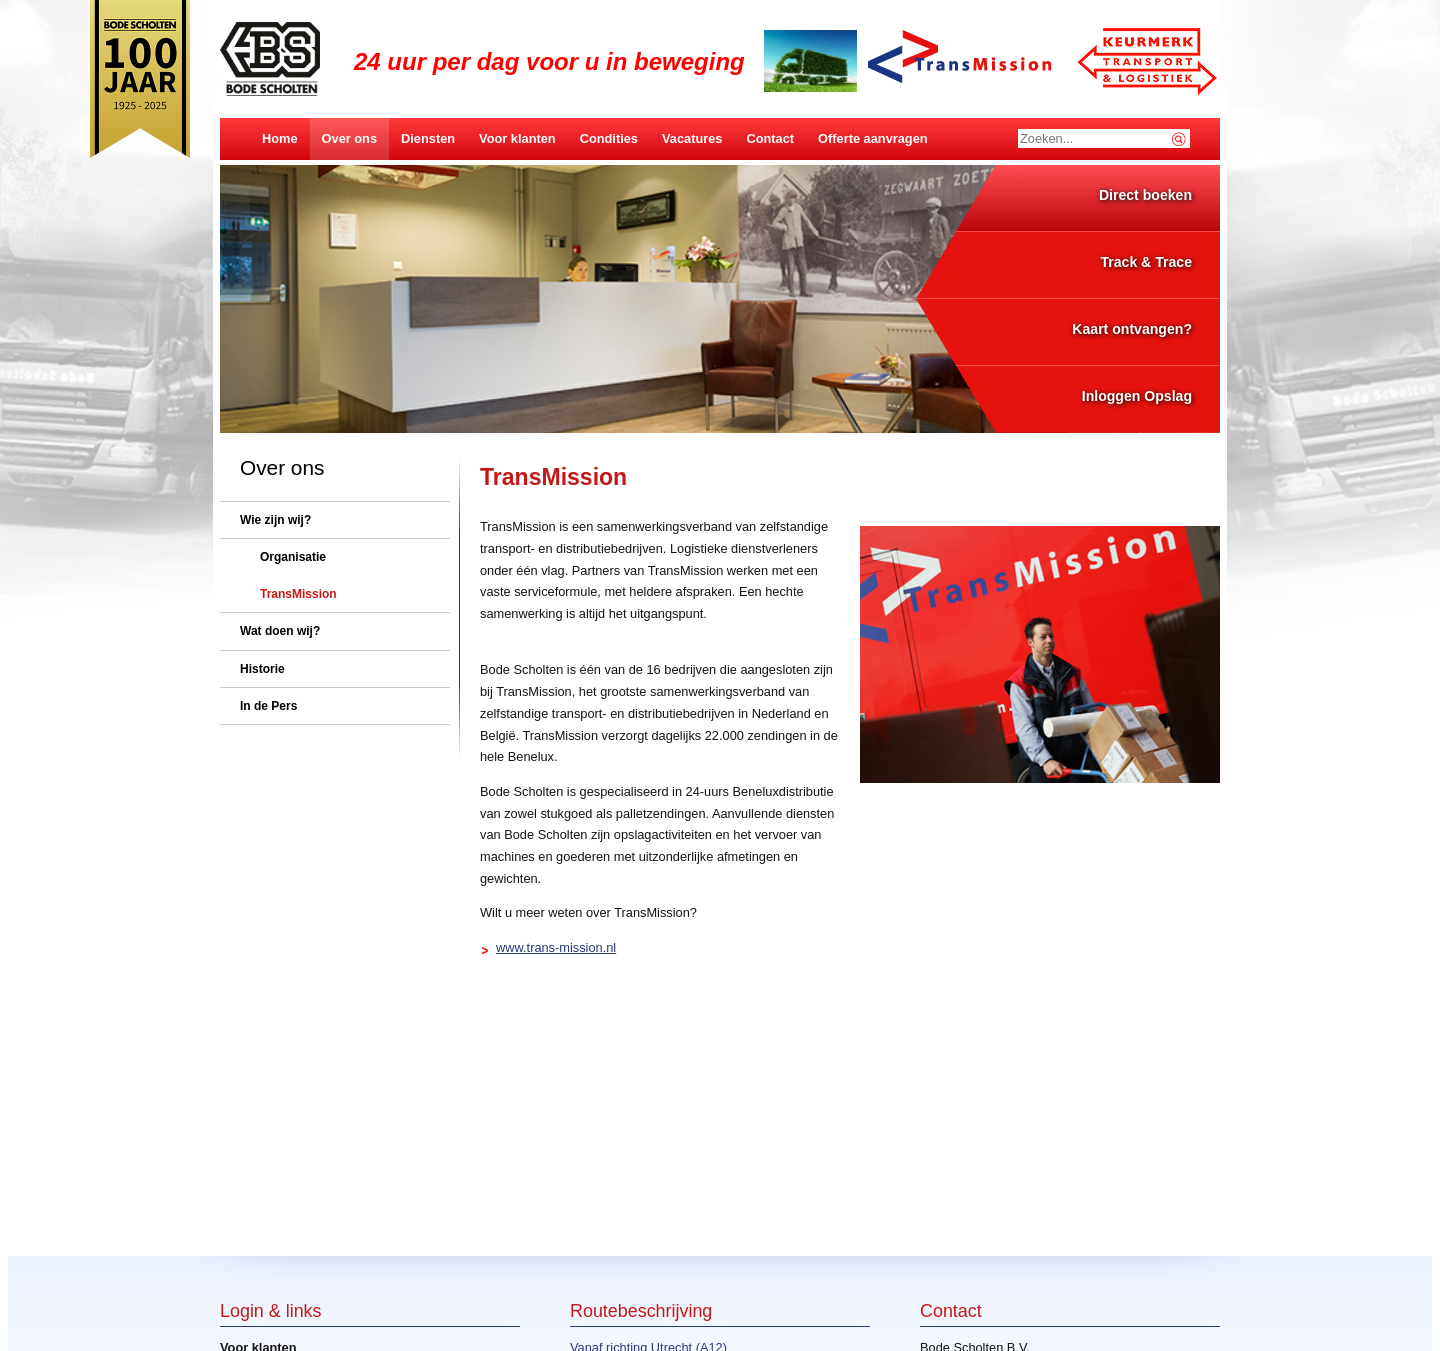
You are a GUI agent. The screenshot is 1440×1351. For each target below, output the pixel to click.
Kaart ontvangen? (1132, 329)
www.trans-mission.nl (556, 947)
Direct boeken (1145, 195)
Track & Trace (1146, 262)
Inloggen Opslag (1137, 396)
